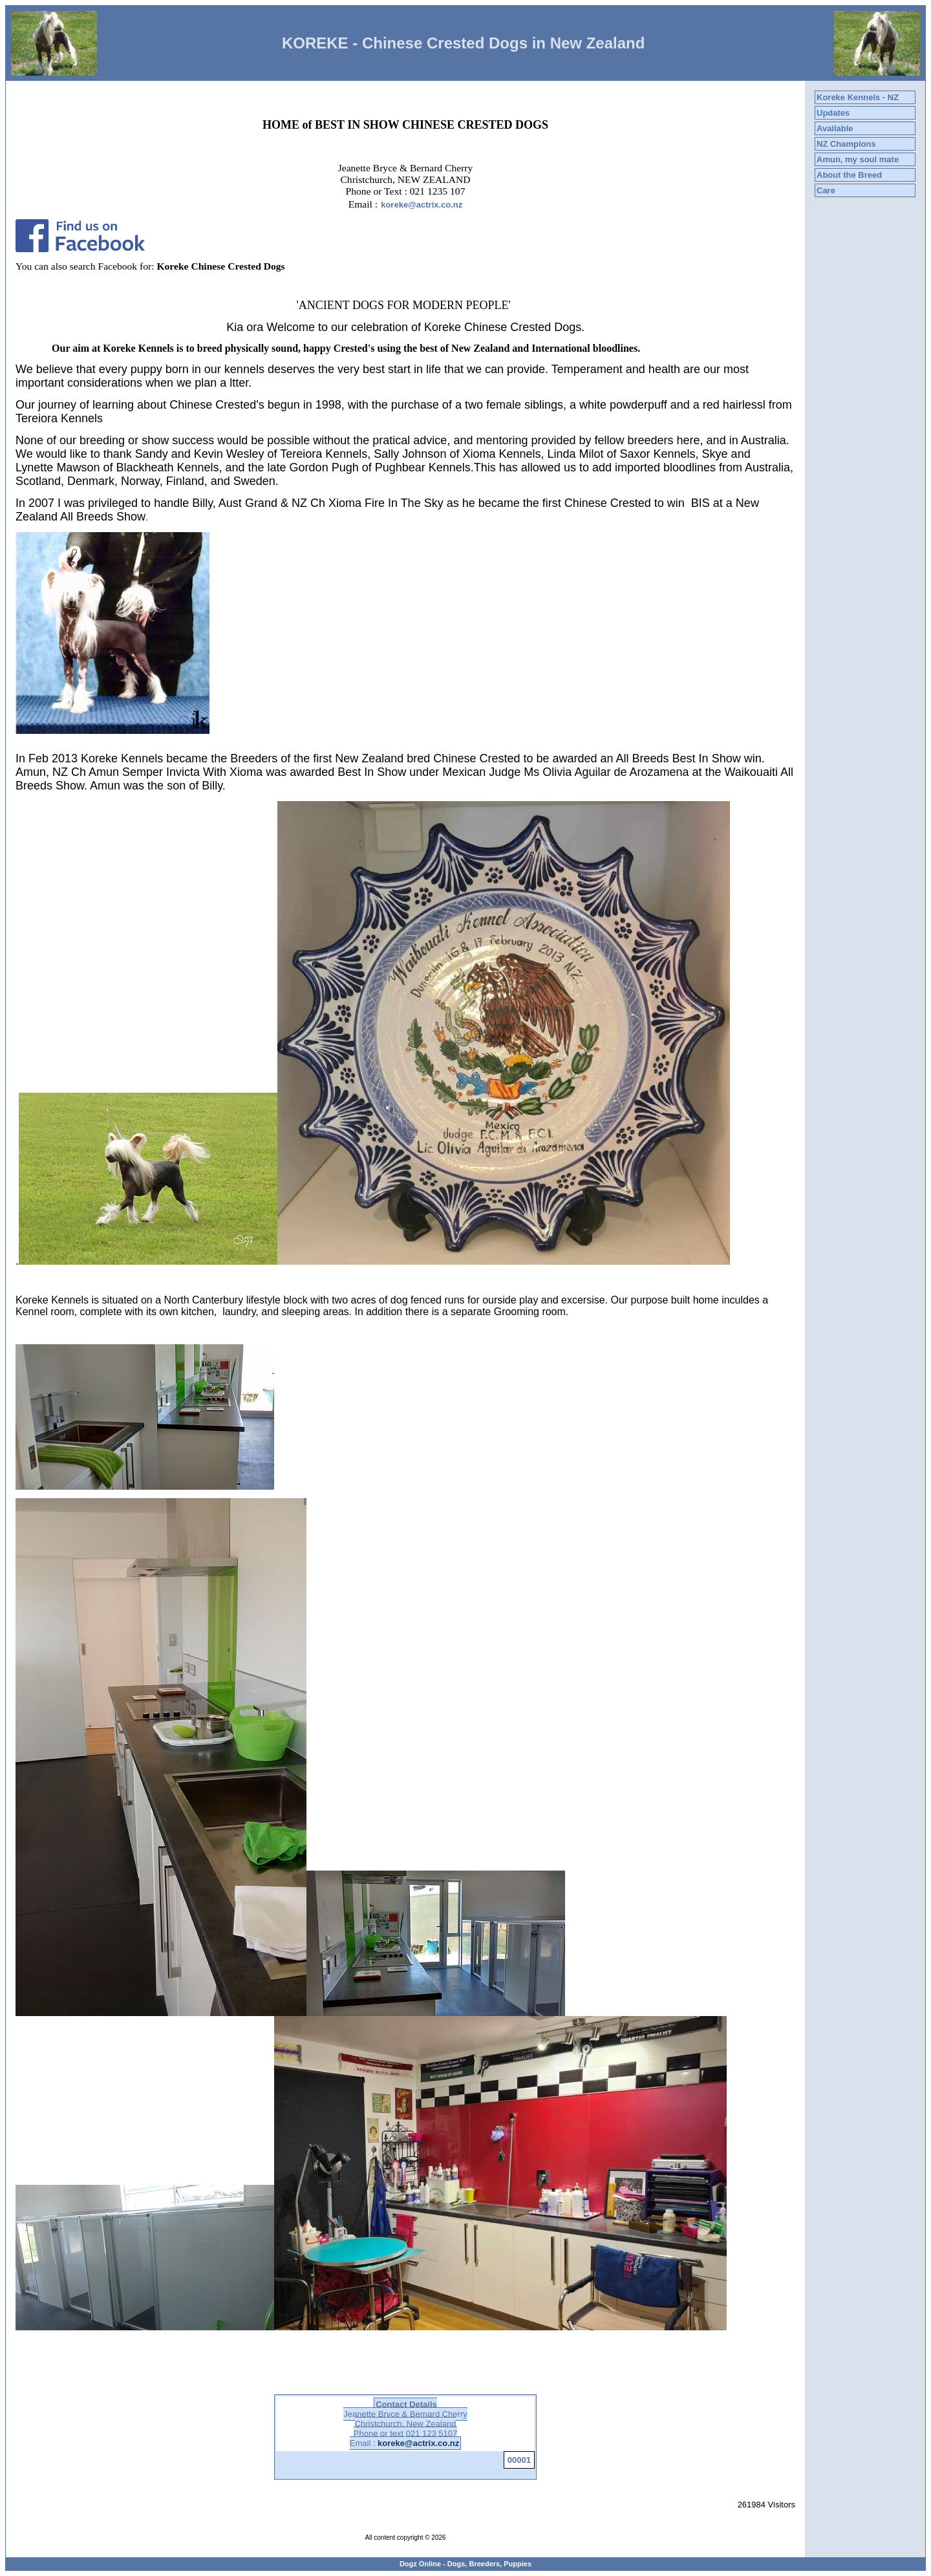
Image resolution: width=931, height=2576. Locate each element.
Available (835, 128)
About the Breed (849, 175)
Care (826, 190)
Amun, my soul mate (858, 159)
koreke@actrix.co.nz (421, 204)
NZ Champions (846, 144)
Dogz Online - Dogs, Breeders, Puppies (465, 2564)
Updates (833, 113)
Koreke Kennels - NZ (858, 97)
